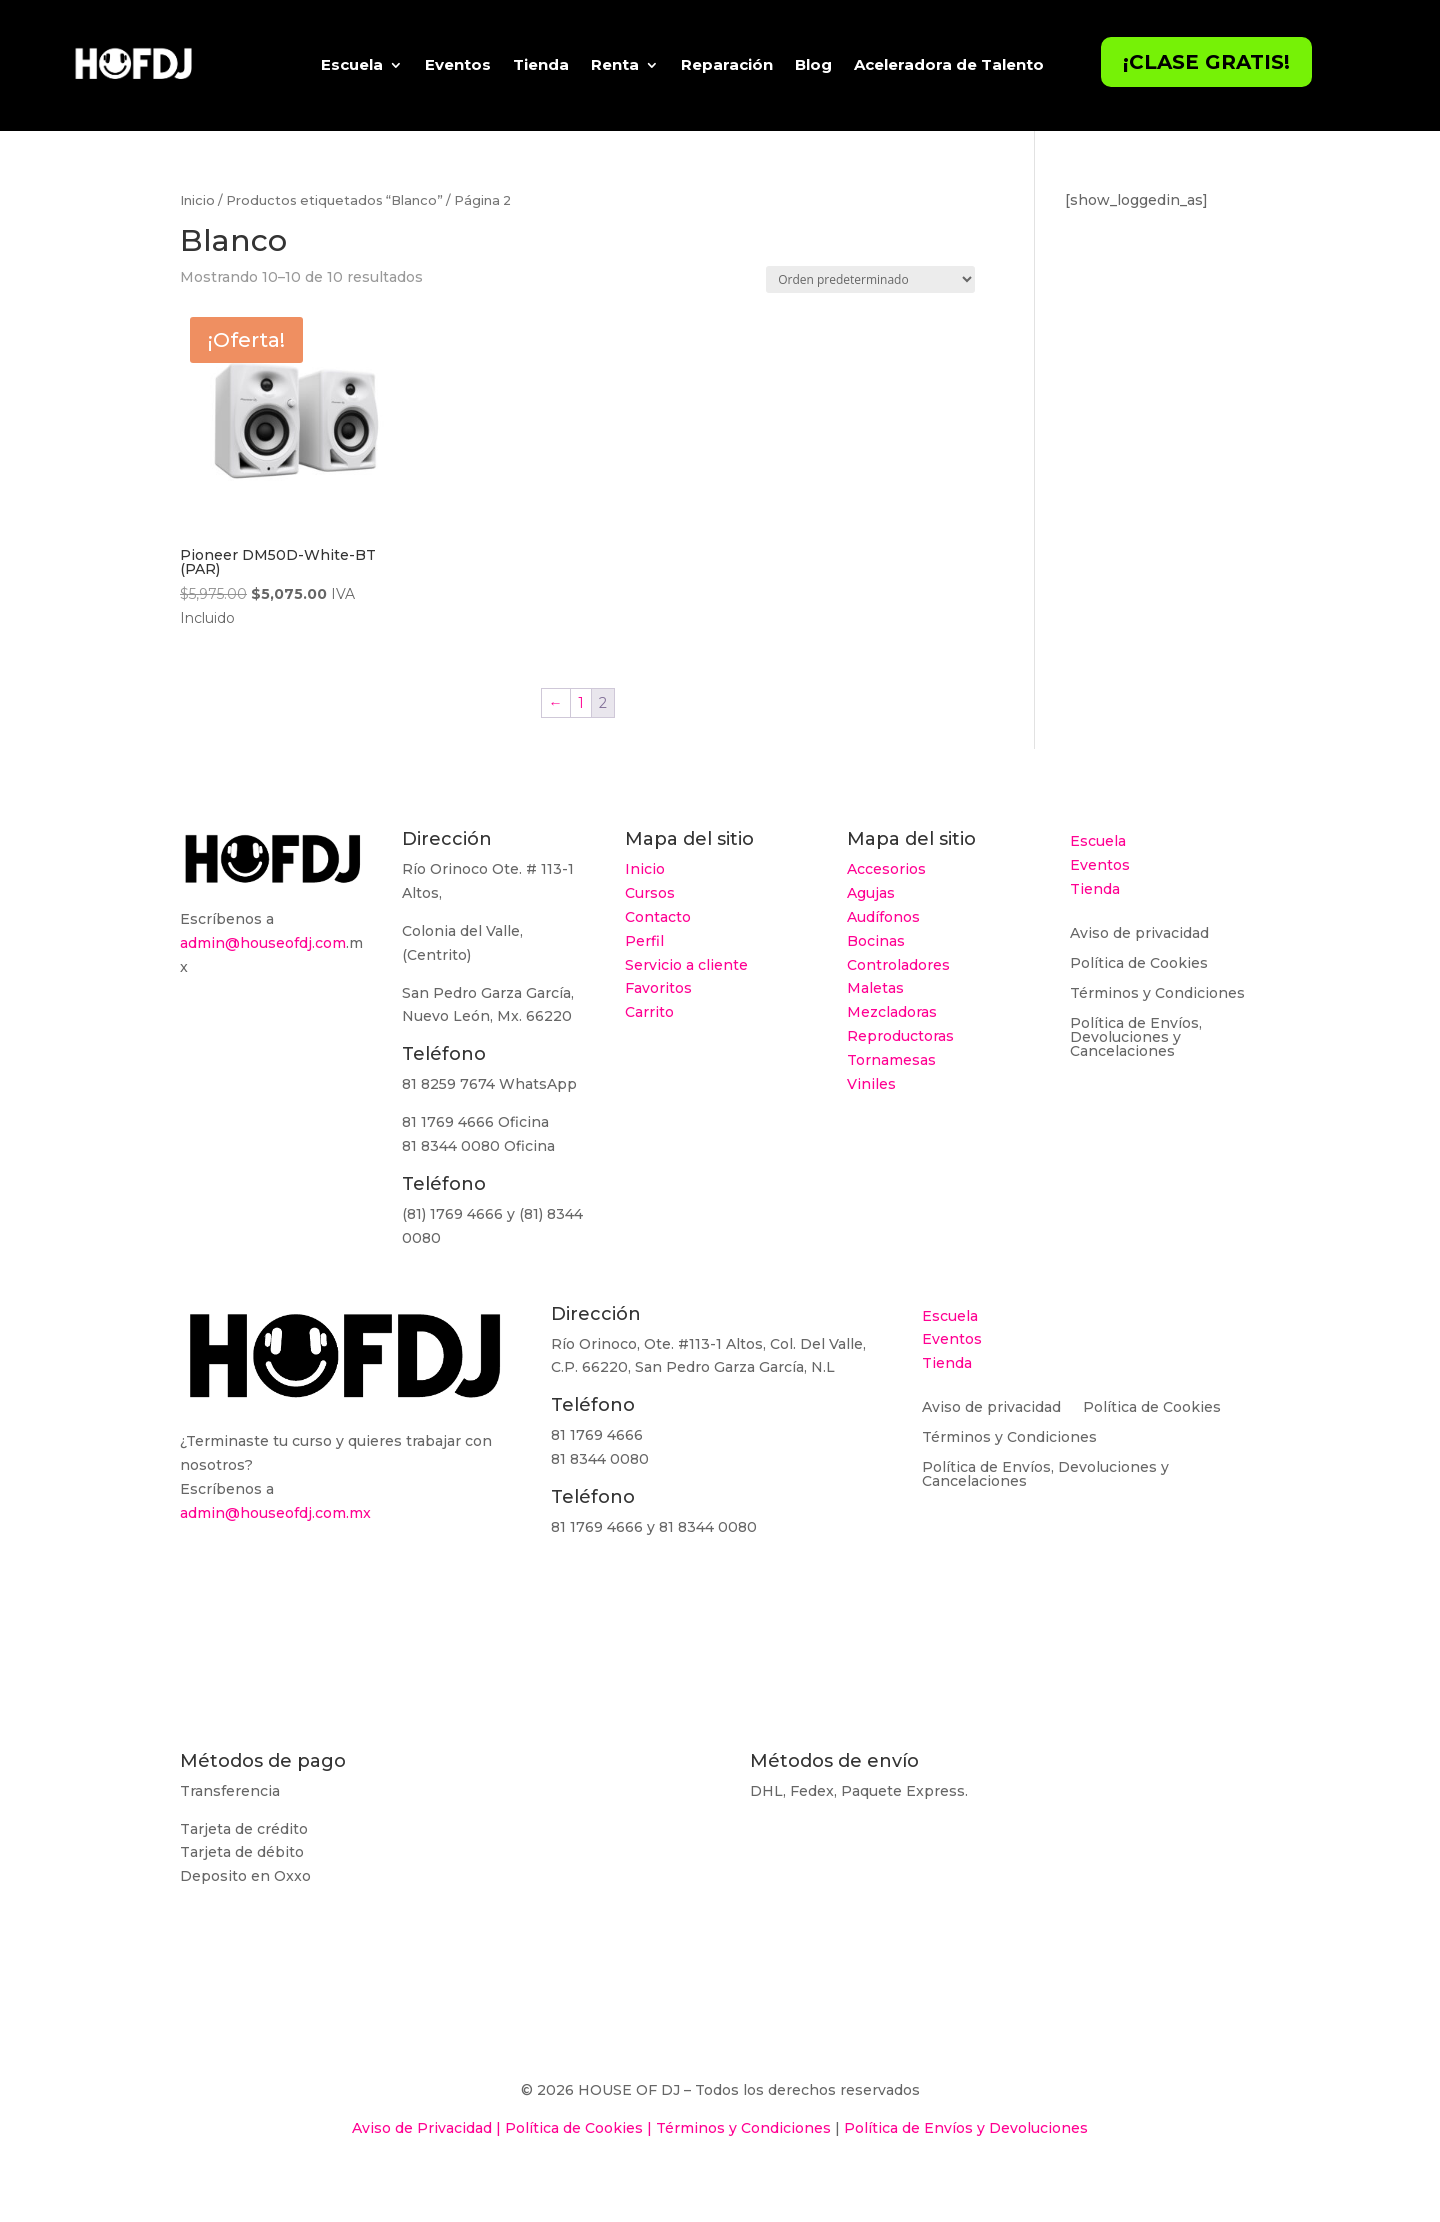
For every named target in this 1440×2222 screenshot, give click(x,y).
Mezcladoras (892, 1012)
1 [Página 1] (581, 703)
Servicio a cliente (686, 965)
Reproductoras (900, 1036)
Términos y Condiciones (1157, 994)
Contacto (658, 917)
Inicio (197, 200)
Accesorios (886, 869)
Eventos (458, 64)
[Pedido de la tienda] (870, 279)
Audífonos (883, 917)
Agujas (871, 893)
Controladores (898, 965)
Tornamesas (891, 1060)
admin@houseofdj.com (263, 943)
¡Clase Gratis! (1206, 62)
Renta (615, 64)
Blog (813, 64)
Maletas (875, 988)
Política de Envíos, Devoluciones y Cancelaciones (1136, 1038)
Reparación (727, 64)
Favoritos (658, 988)
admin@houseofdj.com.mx (275, 1513)
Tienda (541, 64)
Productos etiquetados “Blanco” (334, 200)
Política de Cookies (1139, 964)
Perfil (644, 941)
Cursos (650, 893)
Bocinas (876, 941)
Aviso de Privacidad (422, 2128)
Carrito (649, 1012)
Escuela (352, 64)
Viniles (871, 1084)
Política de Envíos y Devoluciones (966, 2128)
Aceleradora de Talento (949, 64)
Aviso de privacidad (1139, 934)
